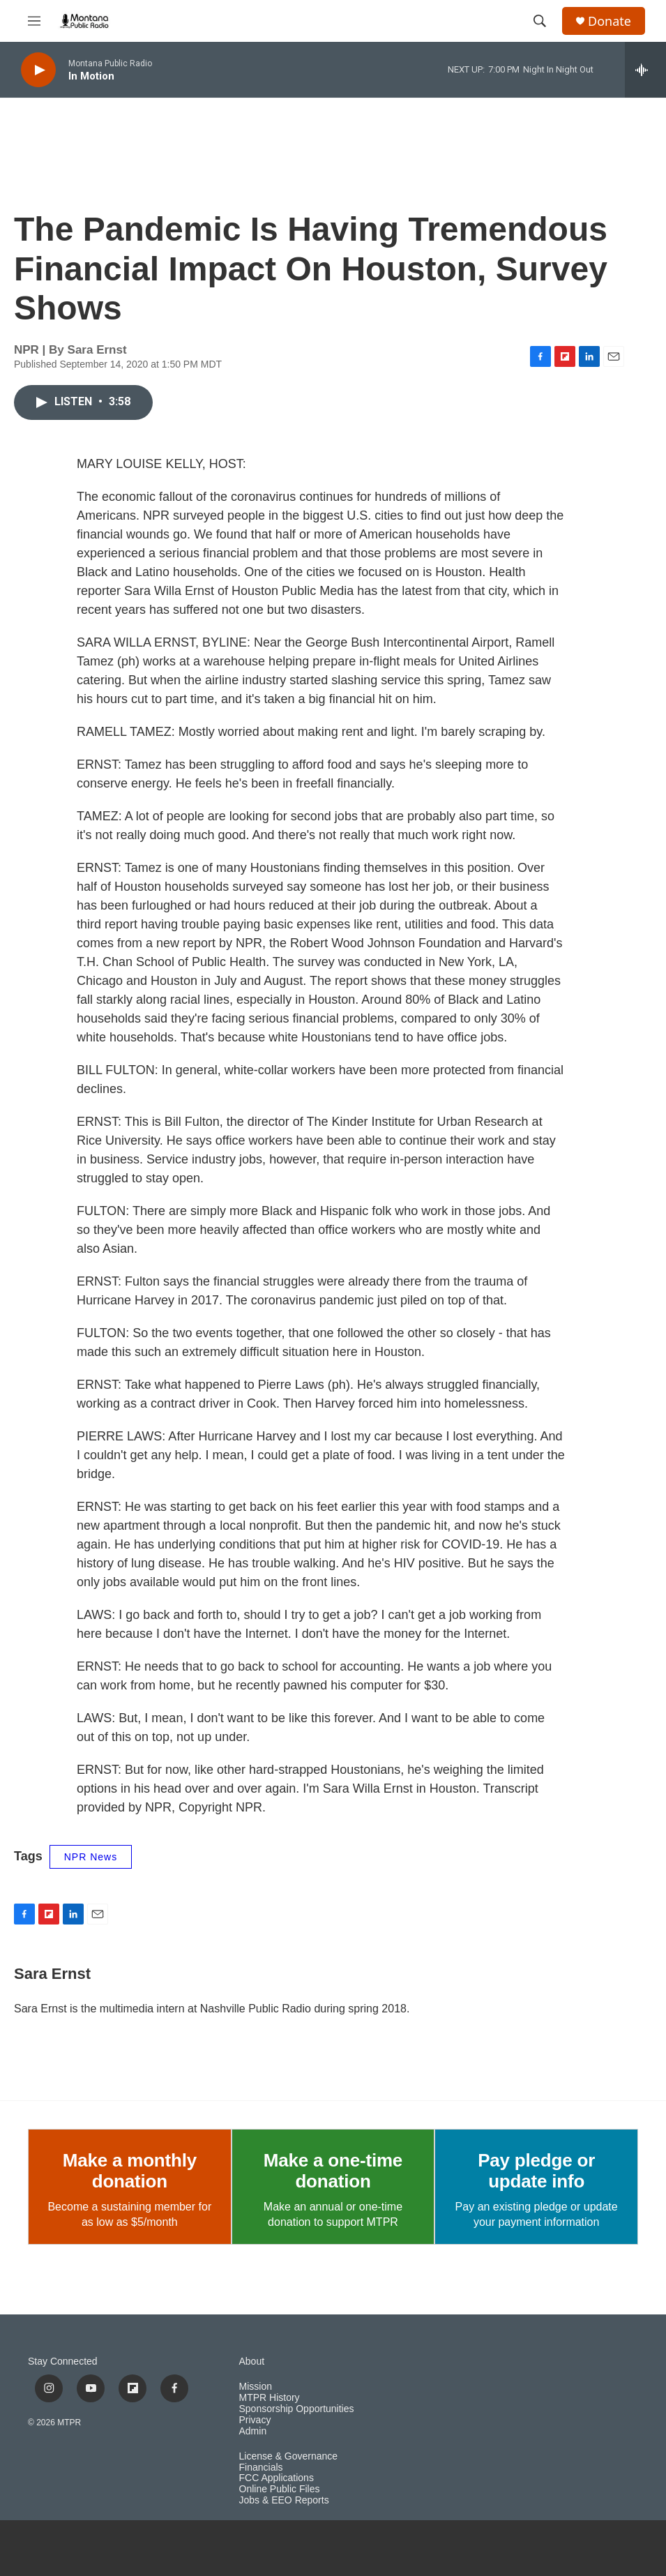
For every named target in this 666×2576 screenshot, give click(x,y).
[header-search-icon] (540, 21)
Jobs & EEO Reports (284, 2500)
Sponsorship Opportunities (296, 2409)
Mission (255, 2386)
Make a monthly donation (130, 2171)
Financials (261, 2467)
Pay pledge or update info (536, 2171)
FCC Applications (276, 2478)
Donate (609, 21)
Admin (253, 2431)
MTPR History (269, 2398)
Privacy (255, 2420)
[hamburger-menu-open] (34, 21)
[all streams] (645, 70)
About (252, 2361)
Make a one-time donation (333, 2171)
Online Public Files (279, 2489)
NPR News (90, 1856)
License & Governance (288, 2456)
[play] (38, 70)
